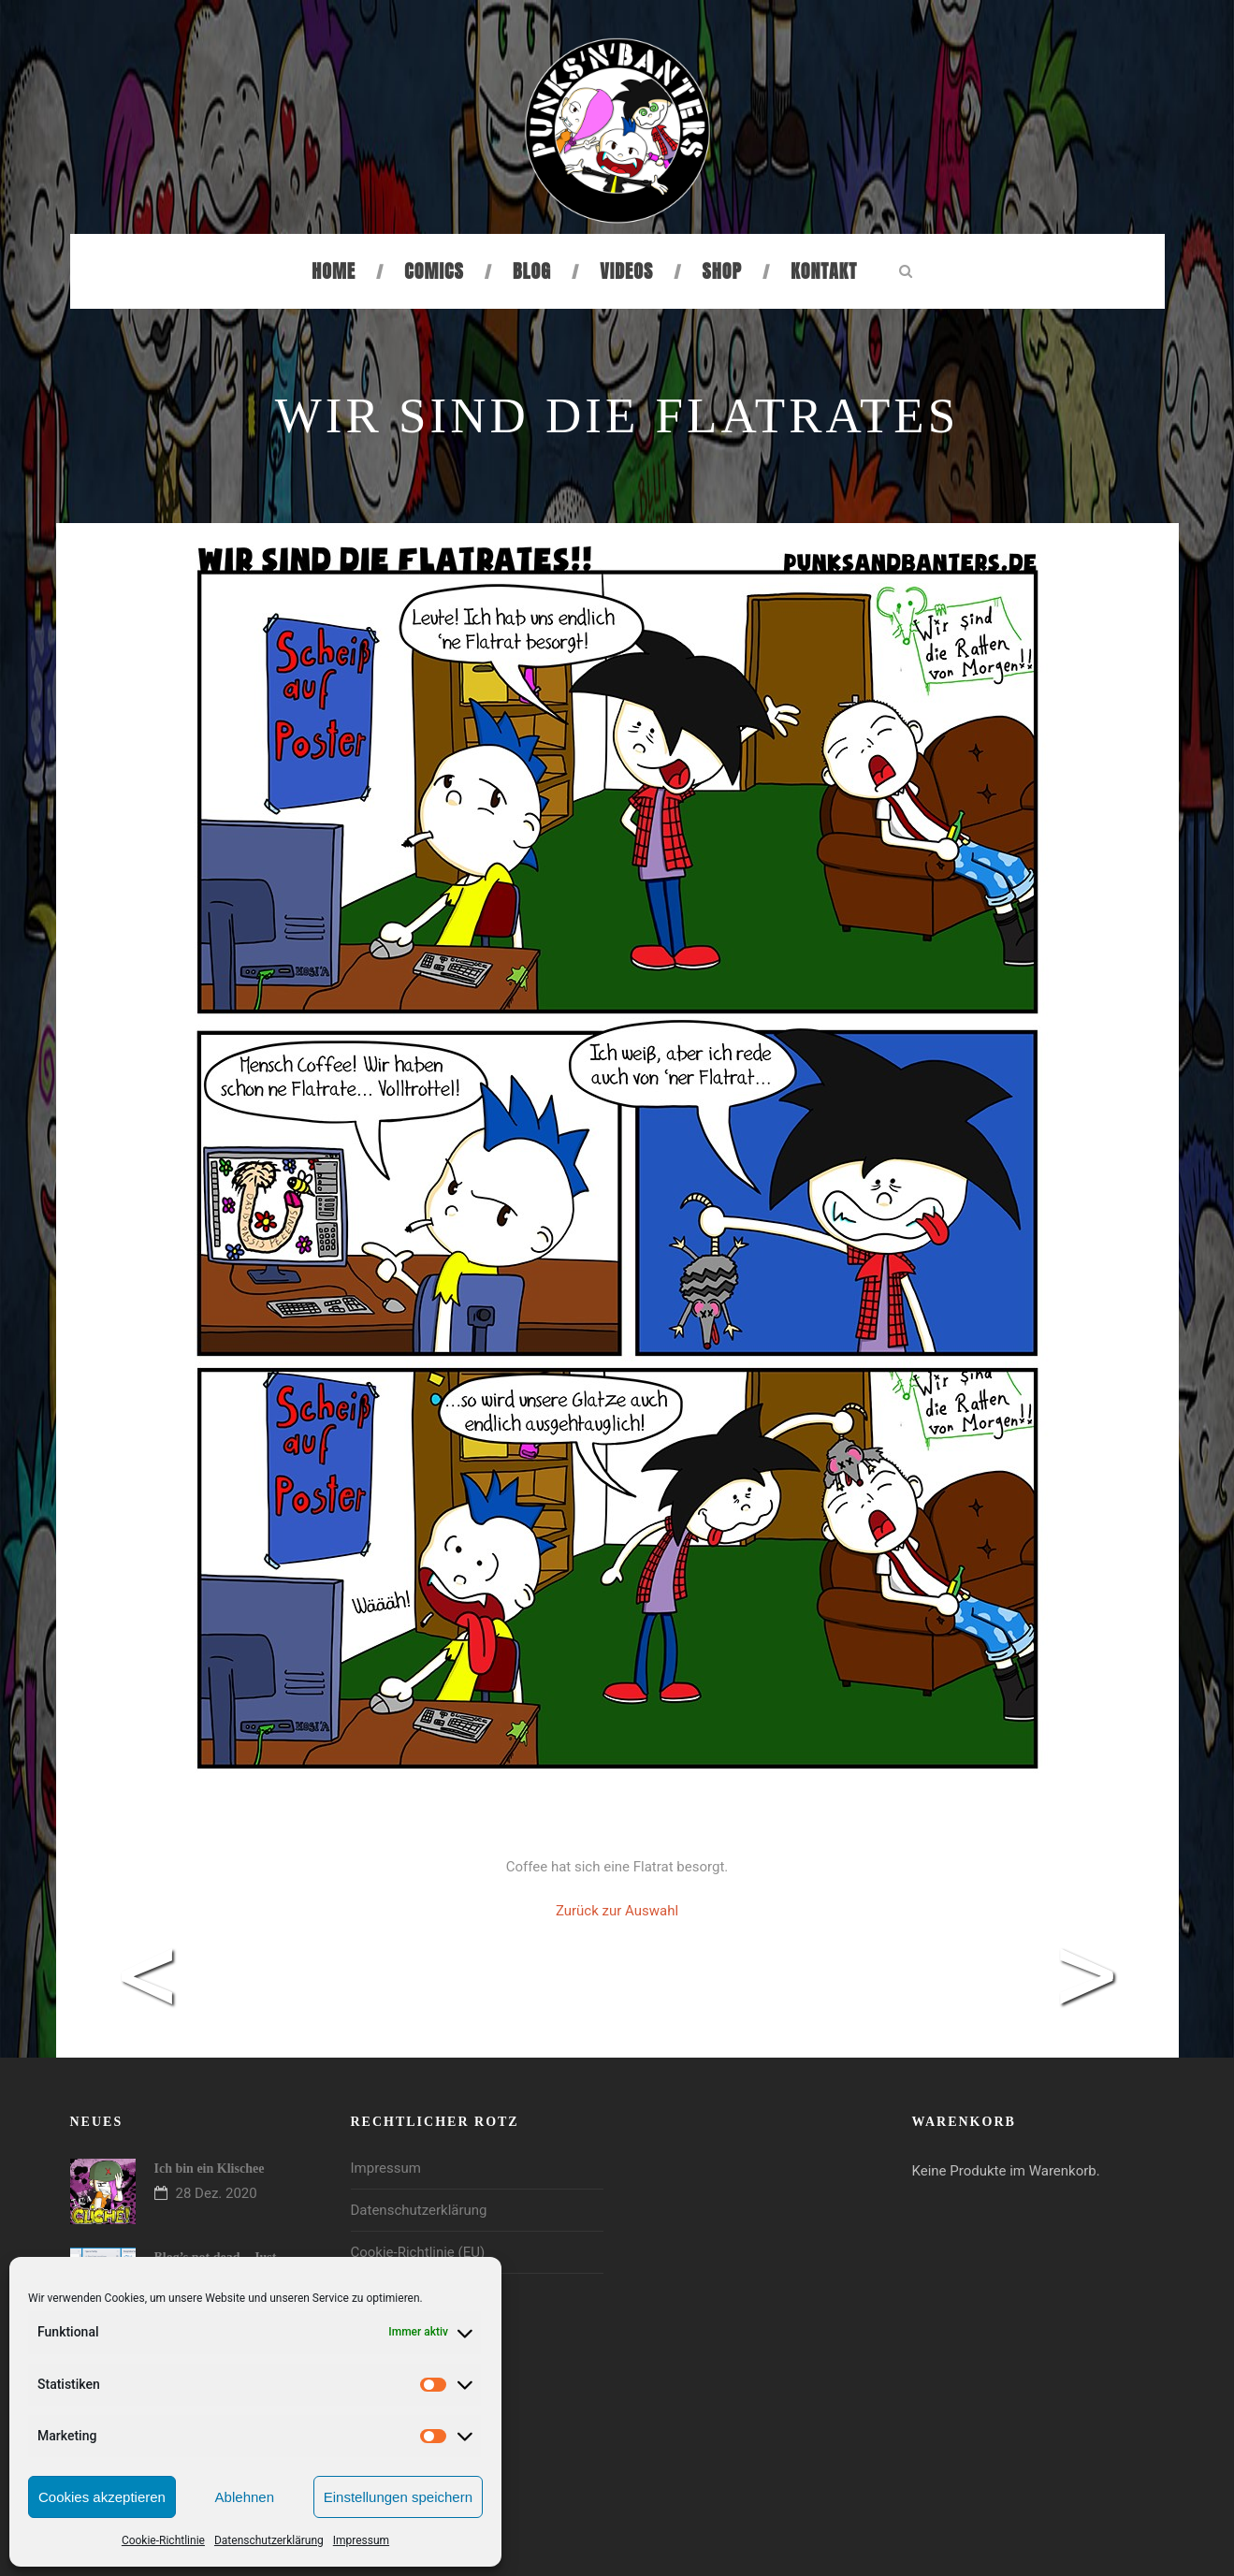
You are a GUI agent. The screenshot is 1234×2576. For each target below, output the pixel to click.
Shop (722, 270)
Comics (433, 270)
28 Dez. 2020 (216, 2193)
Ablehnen (244, 2497)
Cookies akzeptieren (102, 2497)
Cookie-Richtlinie (163, 2540)
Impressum (361, 2540)
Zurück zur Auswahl (617, 1910)
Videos (626, 270)
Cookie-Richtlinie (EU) (418, 2252)
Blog (532, 270)
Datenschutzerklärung (269, 2540)
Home (334, 270)
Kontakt (824, 270)
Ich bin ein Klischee (209, 2168)
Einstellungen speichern (398, 2497)
